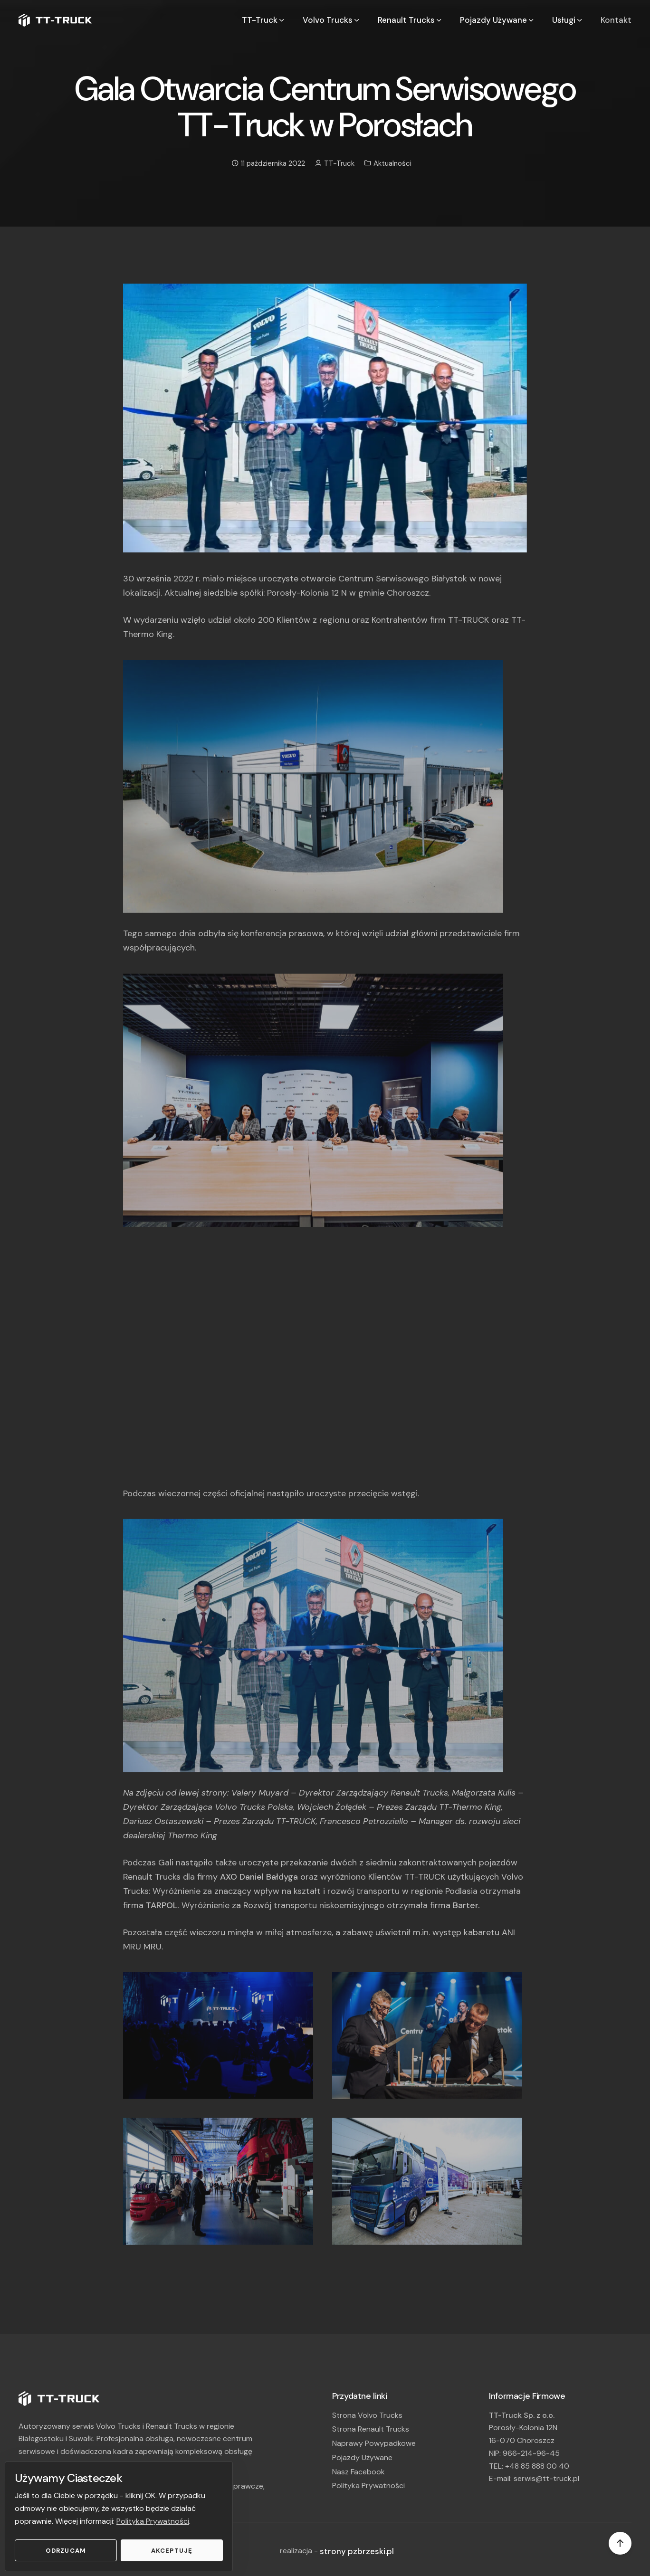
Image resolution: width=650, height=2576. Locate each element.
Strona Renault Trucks (370, 2429)
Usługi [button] (567, 20)
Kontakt (616, 20)
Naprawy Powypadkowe (374, 2443)
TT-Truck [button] (264, 20)
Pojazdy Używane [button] (497, 20)
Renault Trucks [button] (410, 20)
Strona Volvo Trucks (367, 2415)
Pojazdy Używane (362, 2457)
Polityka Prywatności (152, 2521)
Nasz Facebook (358, 2472)
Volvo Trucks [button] (332, 20)
